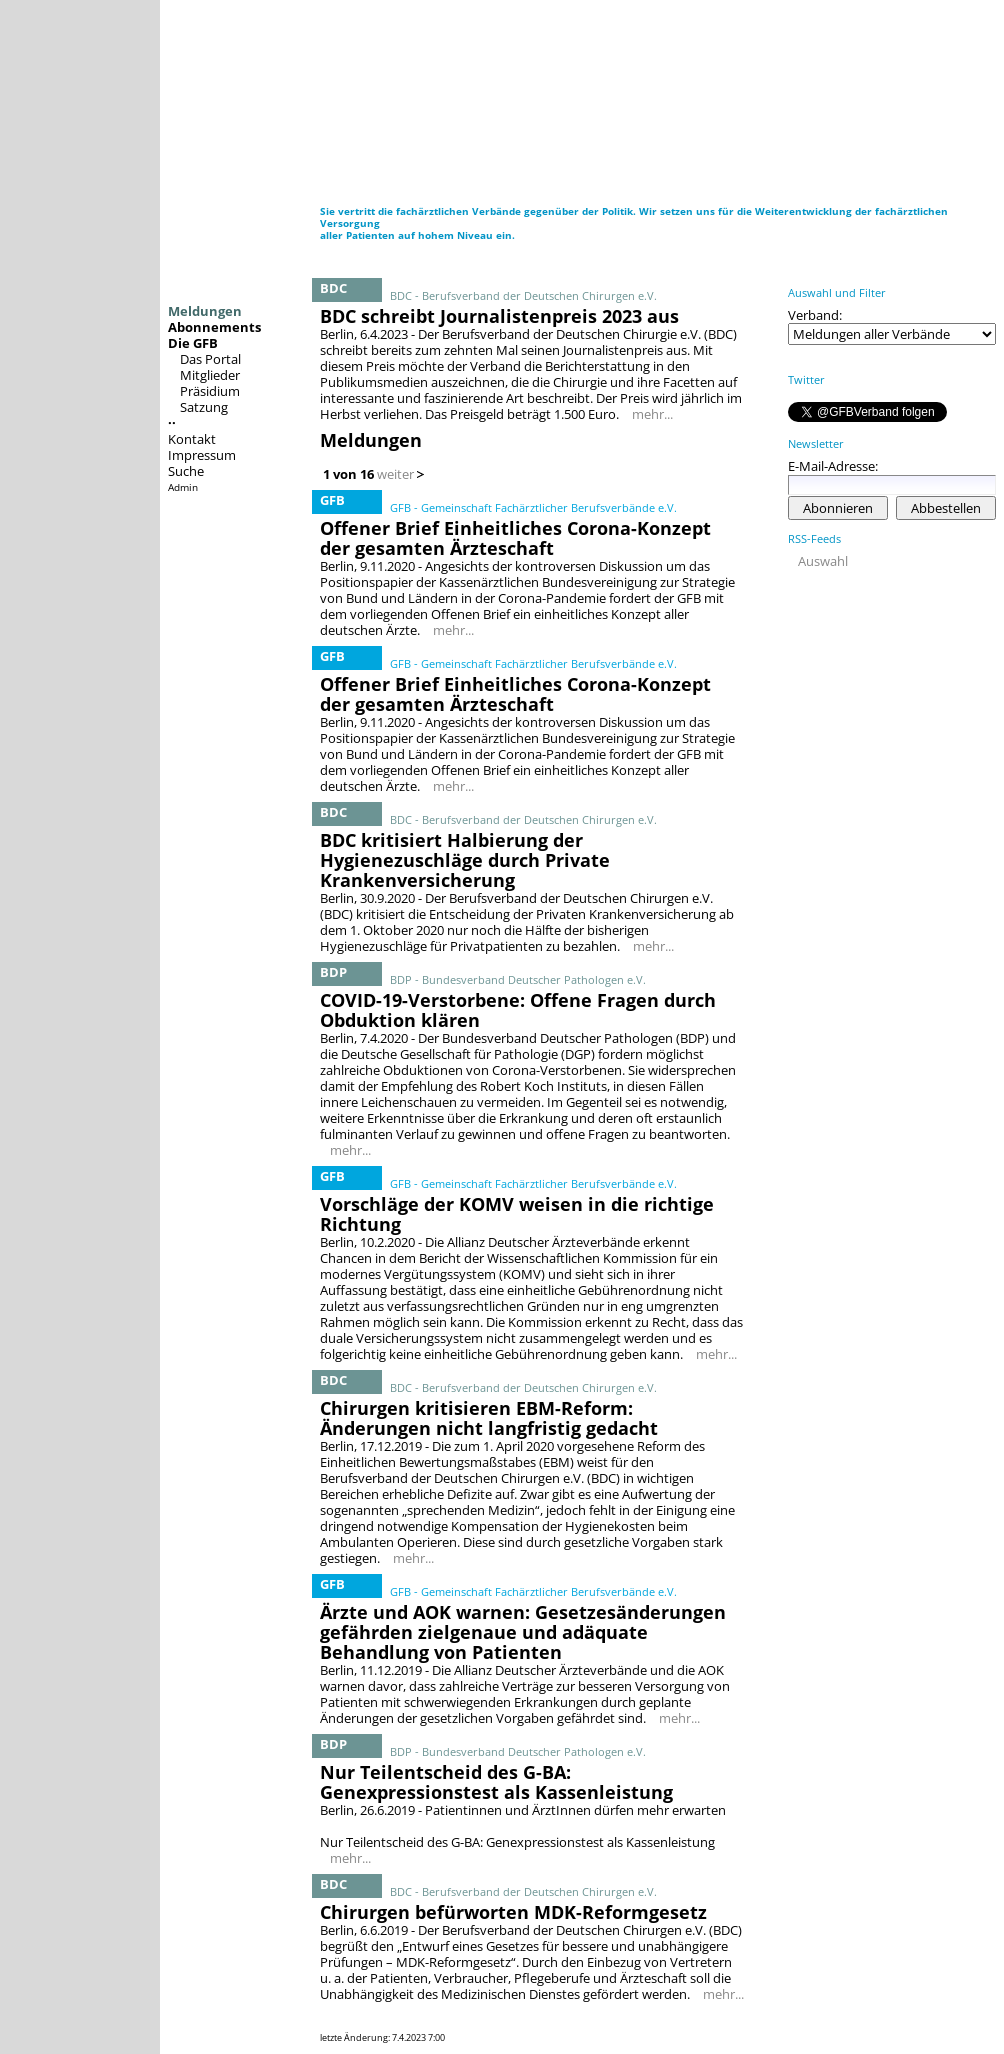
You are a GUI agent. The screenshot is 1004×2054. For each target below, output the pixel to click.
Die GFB (193, 343)
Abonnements (214, 327)
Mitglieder (210, 375)
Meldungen (205, 311)
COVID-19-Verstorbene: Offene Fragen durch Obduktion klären (518, 1010)
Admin (183, 487)
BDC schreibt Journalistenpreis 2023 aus (499, 316)
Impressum (202, 455)
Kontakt (192, 439)
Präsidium (210, 391)
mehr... (652, 414)
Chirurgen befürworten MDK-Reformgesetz (513, 1912)
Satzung (204, 407)
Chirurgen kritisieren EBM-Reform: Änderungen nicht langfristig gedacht (489, 1418)
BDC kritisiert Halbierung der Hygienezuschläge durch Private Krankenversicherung (465, 860)
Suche (186, 471)
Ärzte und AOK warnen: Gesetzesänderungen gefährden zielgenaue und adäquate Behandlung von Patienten (523, 1632)
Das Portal (210, 359)
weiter (395, 474)
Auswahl (823, 561)
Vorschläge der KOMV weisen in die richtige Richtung (517, 1214)
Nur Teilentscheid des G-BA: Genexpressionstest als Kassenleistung (496, 1782)
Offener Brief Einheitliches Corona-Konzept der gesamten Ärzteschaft (515, 538)
